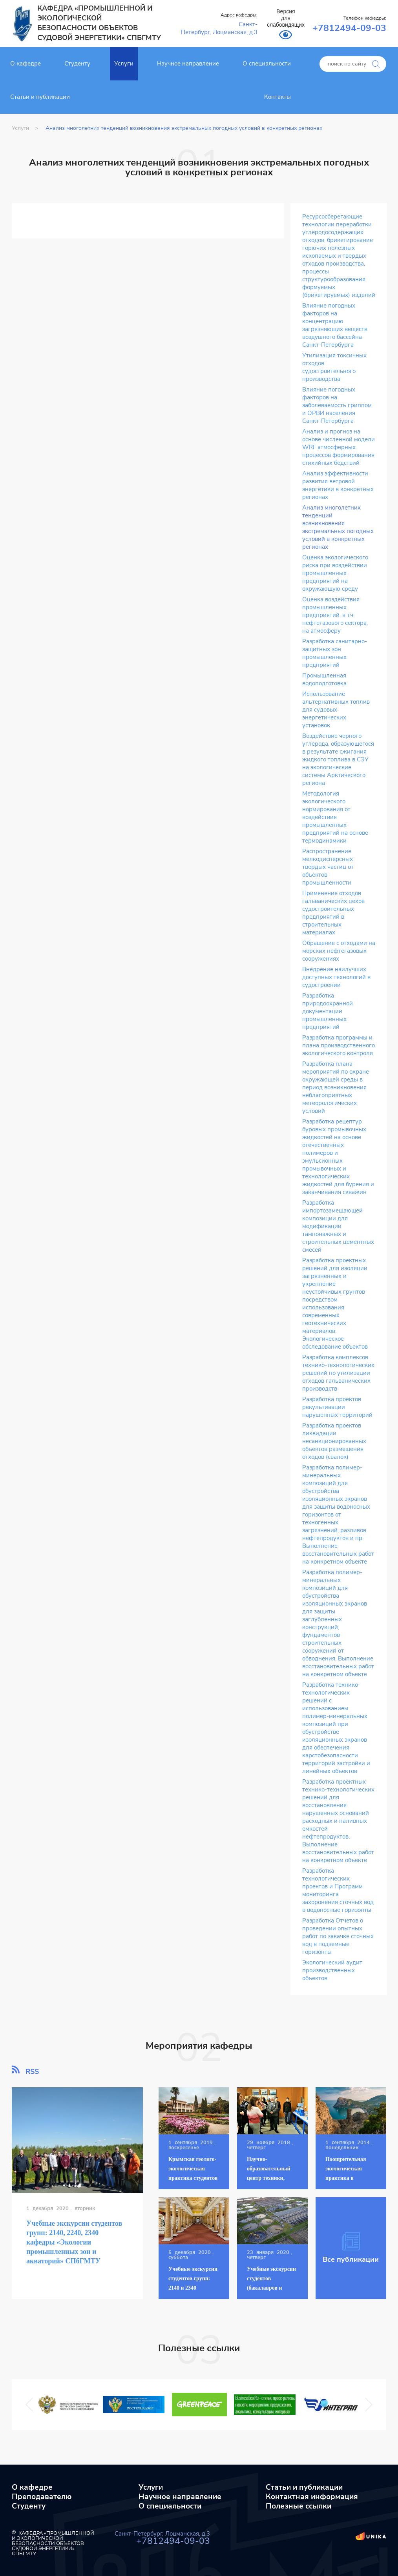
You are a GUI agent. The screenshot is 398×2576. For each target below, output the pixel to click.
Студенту (77, 64)
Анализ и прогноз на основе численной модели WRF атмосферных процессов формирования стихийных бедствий (338, 447)
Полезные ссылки (298, 2506)
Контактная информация (312, 2497)
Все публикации (351, 2247)
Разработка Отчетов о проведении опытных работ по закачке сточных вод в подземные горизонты (338, 1936)
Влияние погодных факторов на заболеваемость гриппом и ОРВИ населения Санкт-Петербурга (337, 405)
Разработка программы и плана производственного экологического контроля (338, 1045)
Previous (31, 2404)
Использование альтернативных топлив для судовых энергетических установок (336, 709)
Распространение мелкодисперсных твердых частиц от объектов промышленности (328, 867)
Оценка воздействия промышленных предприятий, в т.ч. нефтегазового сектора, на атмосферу (335, 615)
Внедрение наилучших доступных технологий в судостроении (336, 977)
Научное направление (188, 64)
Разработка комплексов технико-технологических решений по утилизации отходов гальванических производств (338, 1373)
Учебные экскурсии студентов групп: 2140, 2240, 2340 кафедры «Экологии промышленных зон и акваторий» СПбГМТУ (74, 2242)
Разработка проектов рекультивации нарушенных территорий (337, 1407)
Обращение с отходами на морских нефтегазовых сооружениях (338, 951)
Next (365, 2404)
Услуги (123, 64)
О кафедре (25, 64)
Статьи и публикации (40, 97)
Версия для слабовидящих (286, 18)
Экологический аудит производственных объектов (332, 1970)
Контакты (277, 97)
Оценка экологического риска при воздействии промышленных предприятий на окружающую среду (335, 573)
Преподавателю (42, 2497)
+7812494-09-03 (349, 28)
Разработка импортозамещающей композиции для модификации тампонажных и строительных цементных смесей (338, 1226)
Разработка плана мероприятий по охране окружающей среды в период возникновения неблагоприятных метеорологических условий (335, 1087)
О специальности (267, 64)
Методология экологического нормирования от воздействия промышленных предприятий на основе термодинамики (335, 817)
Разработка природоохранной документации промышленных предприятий (327, 1011)
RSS (25, 2070)
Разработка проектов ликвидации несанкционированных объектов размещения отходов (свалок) (334, 1441)
